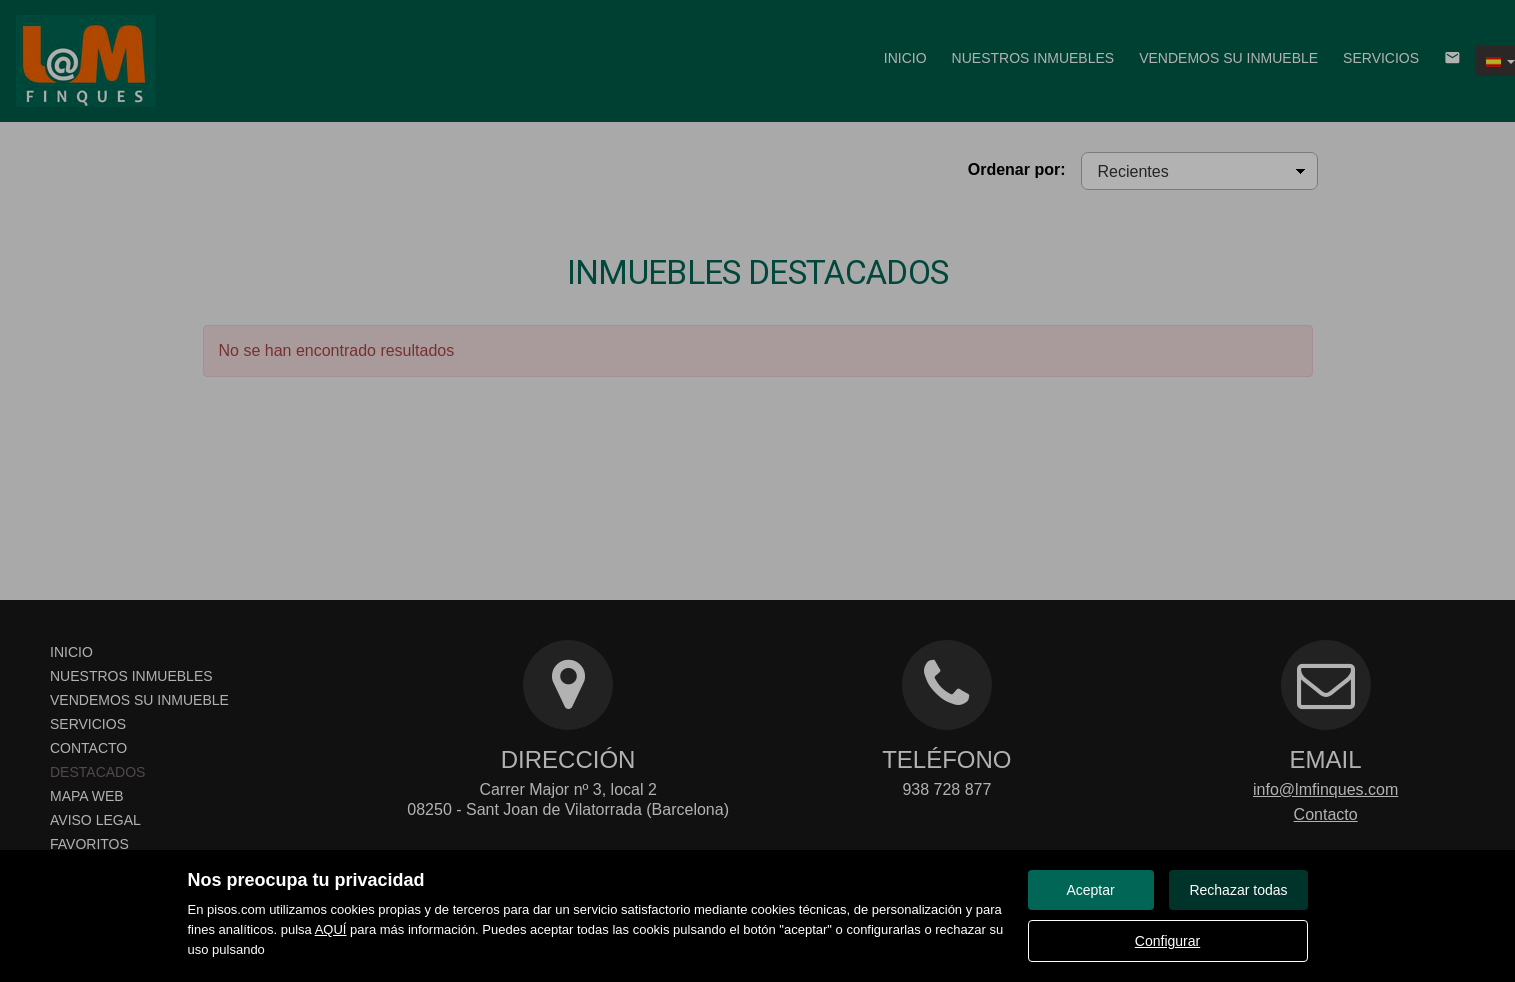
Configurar (1167, 941)
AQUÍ (331, 929)
